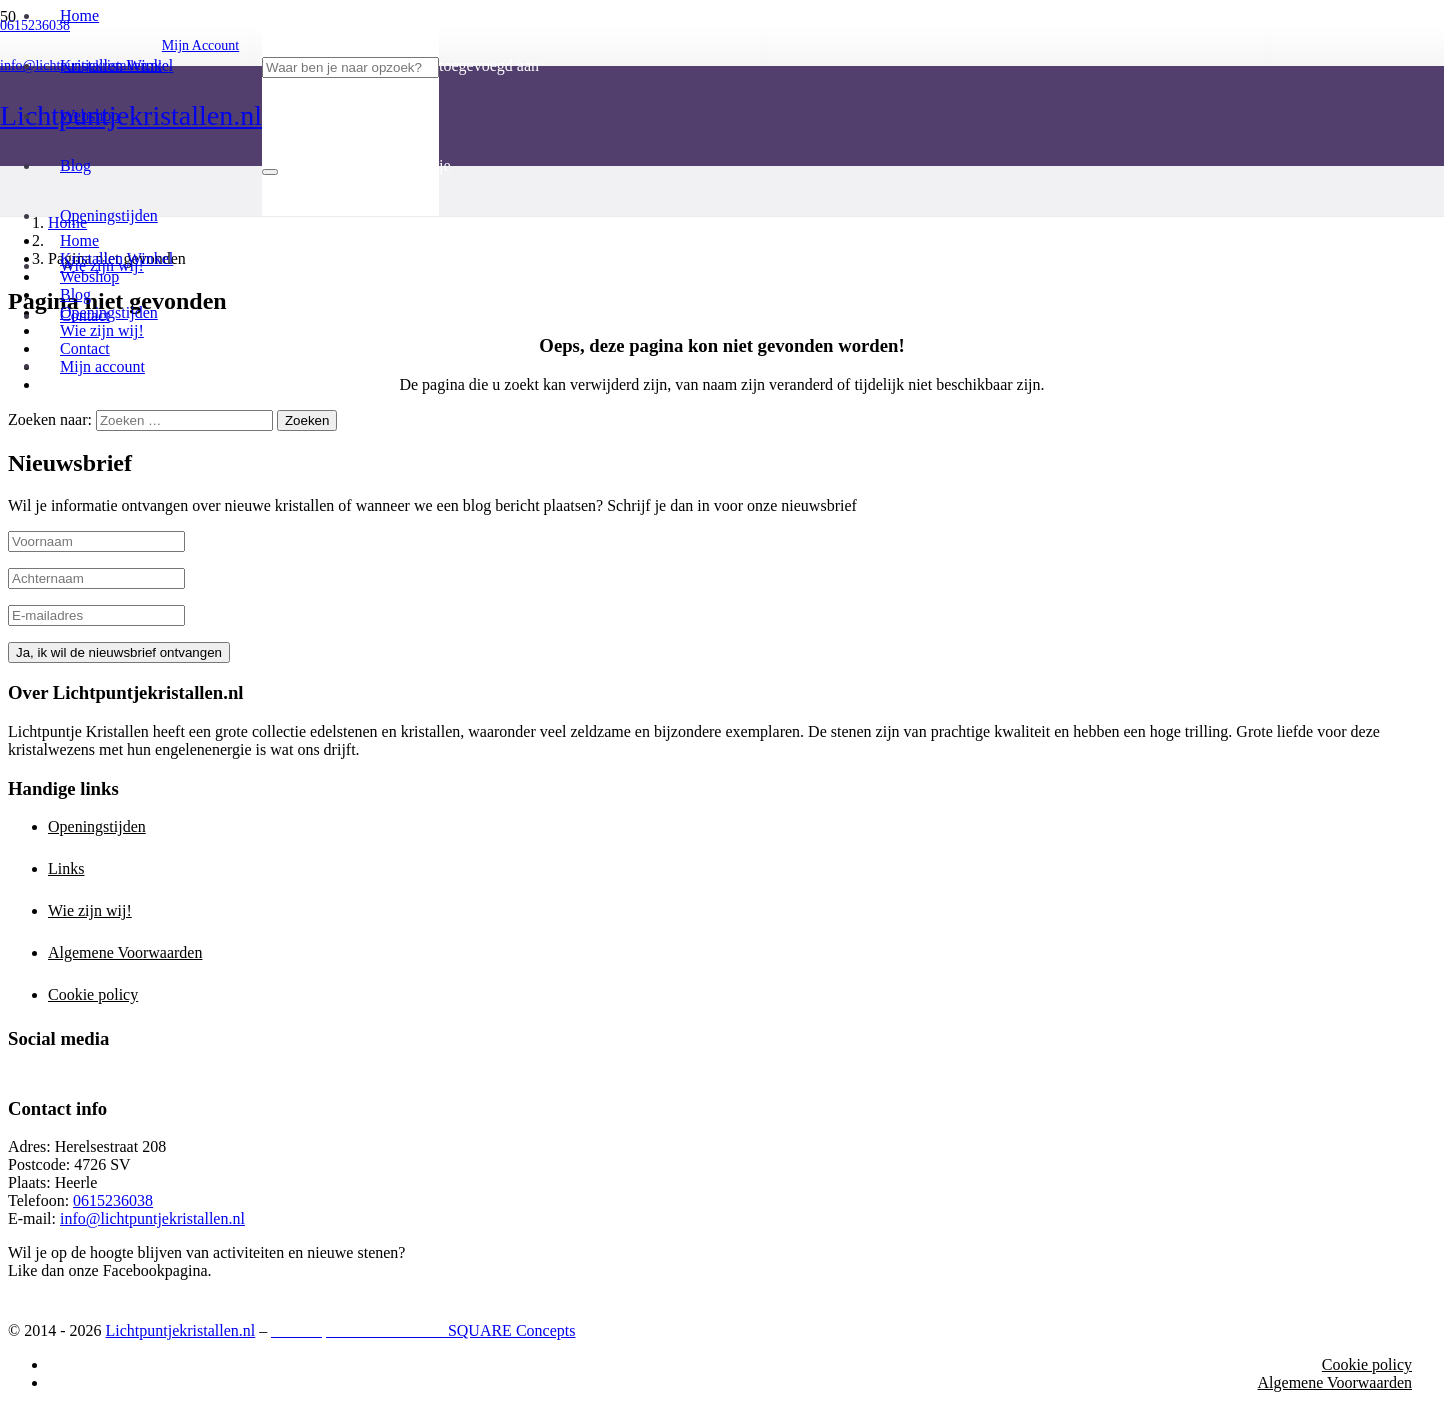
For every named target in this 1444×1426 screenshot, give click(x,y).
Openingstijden (97, 826)
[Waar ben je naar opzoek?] (350, 67)
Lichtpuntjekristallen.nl (180, 1330)
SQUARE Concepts (423, 1330)
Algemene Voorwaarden (125, 952)
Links (66, 868)
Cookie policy (93, 994)
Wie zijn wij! (90, 910)
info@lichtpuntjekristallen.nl (152, 1218)
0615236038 (113, 1200)
